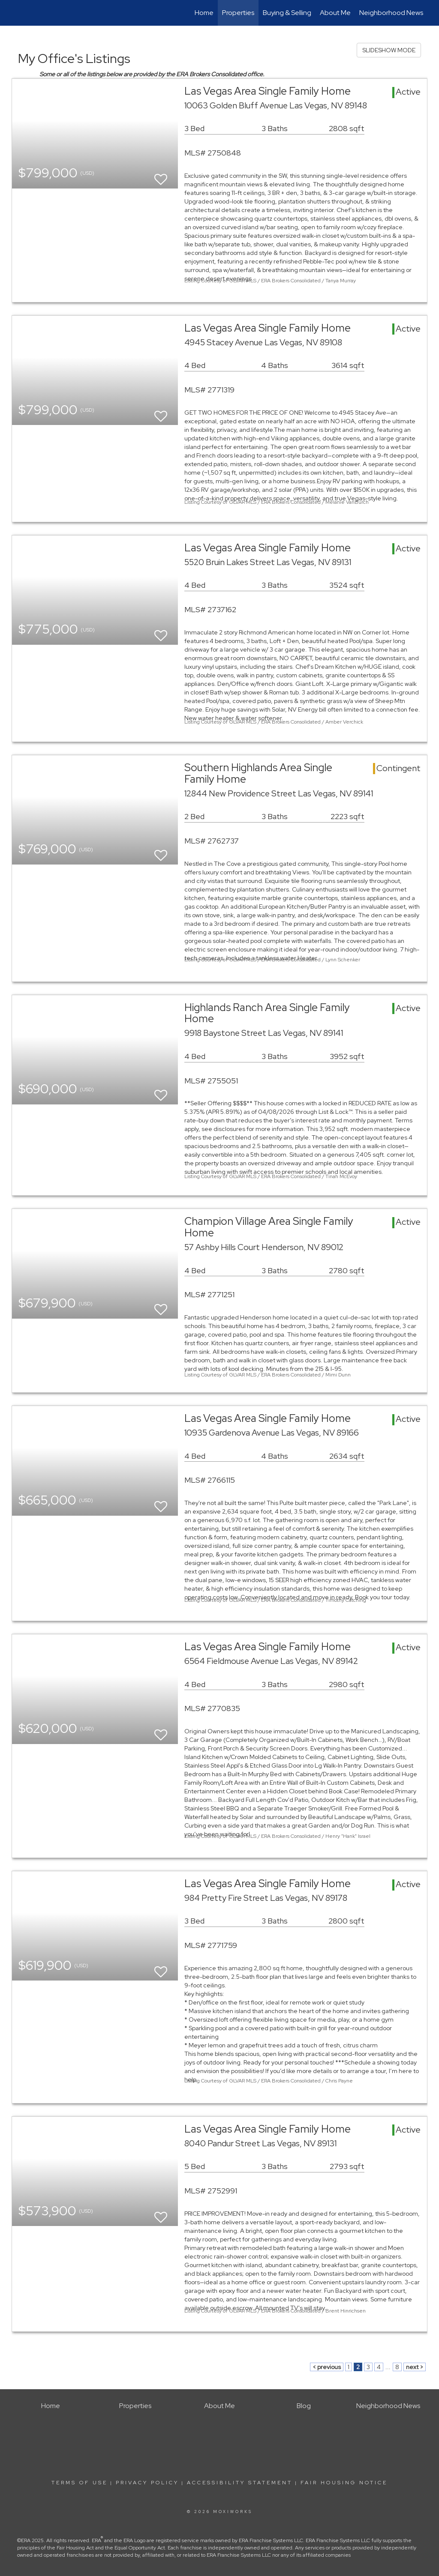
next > (414, 2367)
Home (204, 12)
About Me (335, 12)
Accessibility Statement (239, 2482)
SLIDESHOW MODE (388, 50)
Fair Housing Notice (344, 2482)
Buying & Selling (287, 12)
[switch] (160, 175)
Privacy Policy (147, 2482)
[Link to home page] (16, 13)
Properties (238, 12)
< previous (327, 2367)
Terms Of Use (79, 2482)
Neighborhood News (391, 12)
